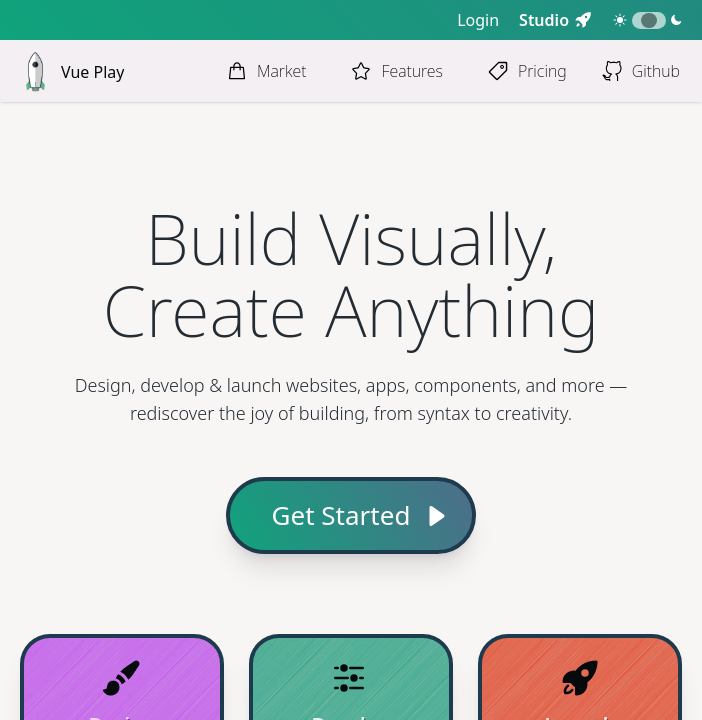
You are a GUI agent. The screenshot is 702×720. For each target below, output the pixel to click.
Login (478, 20)
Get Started (341, 515)
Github (656, 71)
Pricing (542, 71)
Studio (544, 20)
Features (412, 71)
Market (282, 71)
